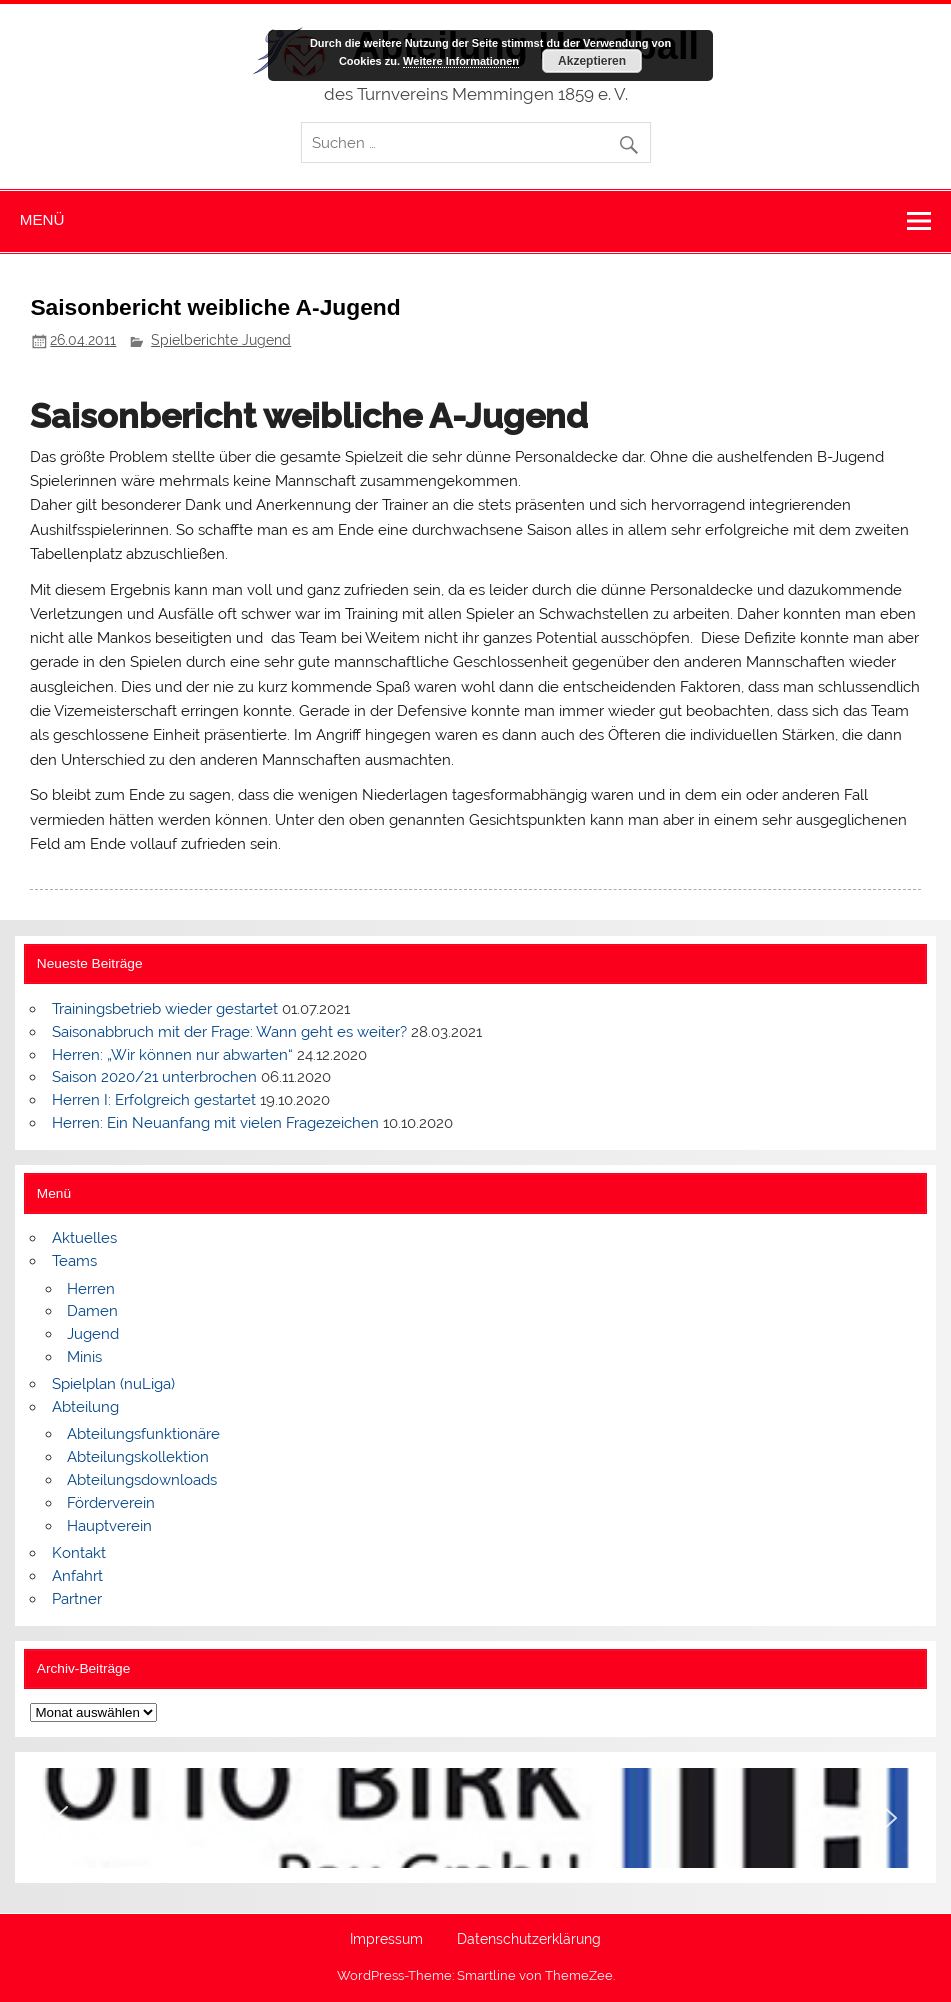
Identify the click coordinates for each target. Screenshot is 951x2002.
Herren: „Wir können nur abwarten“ (172, 1055)
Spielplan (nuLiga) (113, 1384)
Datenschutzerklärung (529, 1940)
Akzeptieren (592, 61)
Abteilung (85, 1407)
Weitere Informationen (461, 61)
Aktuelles (84, 1238)
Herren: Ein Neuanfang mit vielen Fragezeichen (215, 1123)
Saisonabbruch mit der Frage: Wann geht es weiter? (229, 1032)
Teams (74, 1261)
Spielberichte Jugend (221, 340)
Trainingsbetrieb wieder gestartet (165, 1009)
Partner (77, 1599)
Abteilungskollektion (138, 1457)
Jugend (93, 1334)
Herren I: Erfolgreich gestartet (154, 1100)
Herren (91, 1289)
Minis (84, 1357)
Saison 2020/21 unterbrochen (154, 1077)
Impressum (386, 1940)
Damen (92, 1311)
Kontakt (79, 1553)
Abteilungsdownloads (142, 1480)
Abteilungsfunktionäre (143, 1434)
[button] (61, 1818)
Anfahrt (77, 1576)
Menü (42, 219)
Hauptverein (109, 1526)
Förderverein (111, 1503)
